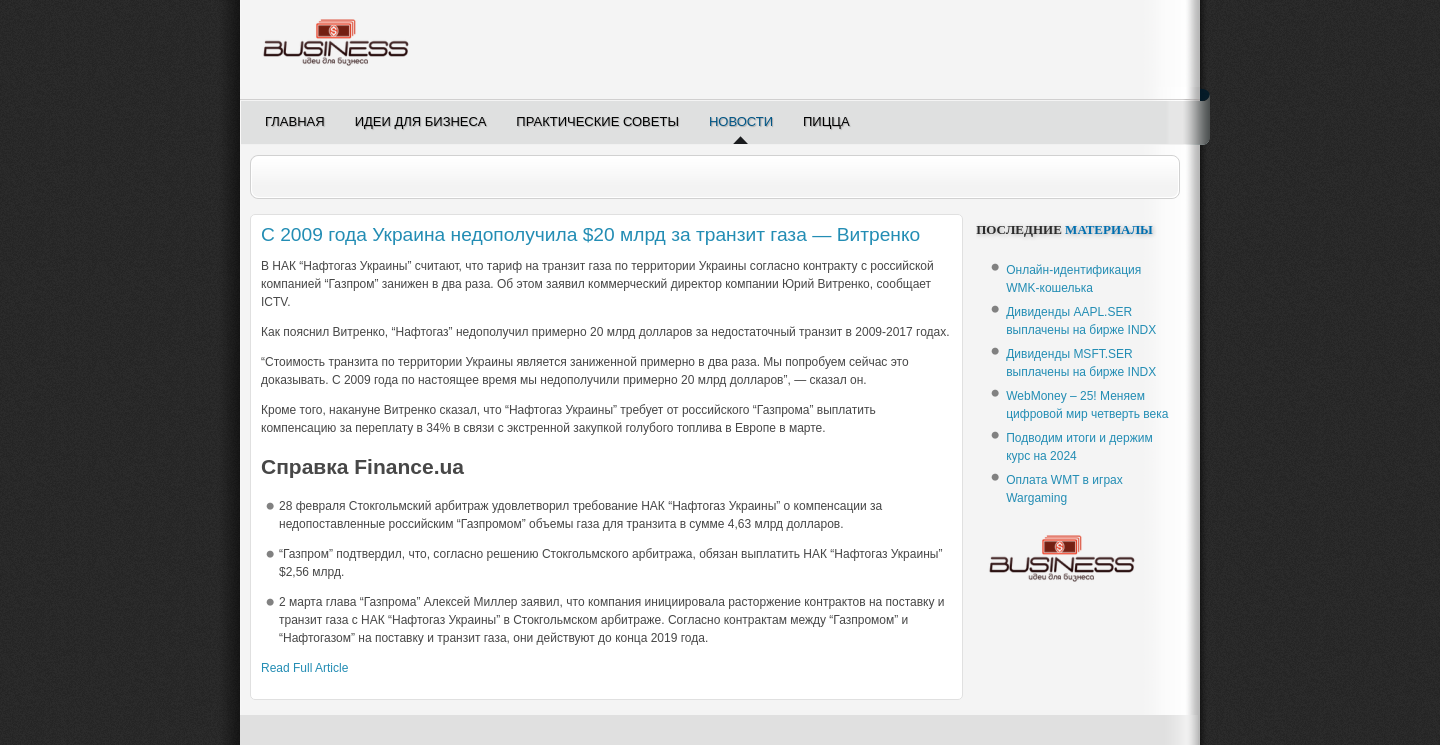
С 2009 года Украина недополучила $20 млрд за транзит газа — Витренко (590, 234)
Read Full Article (304, 668)
